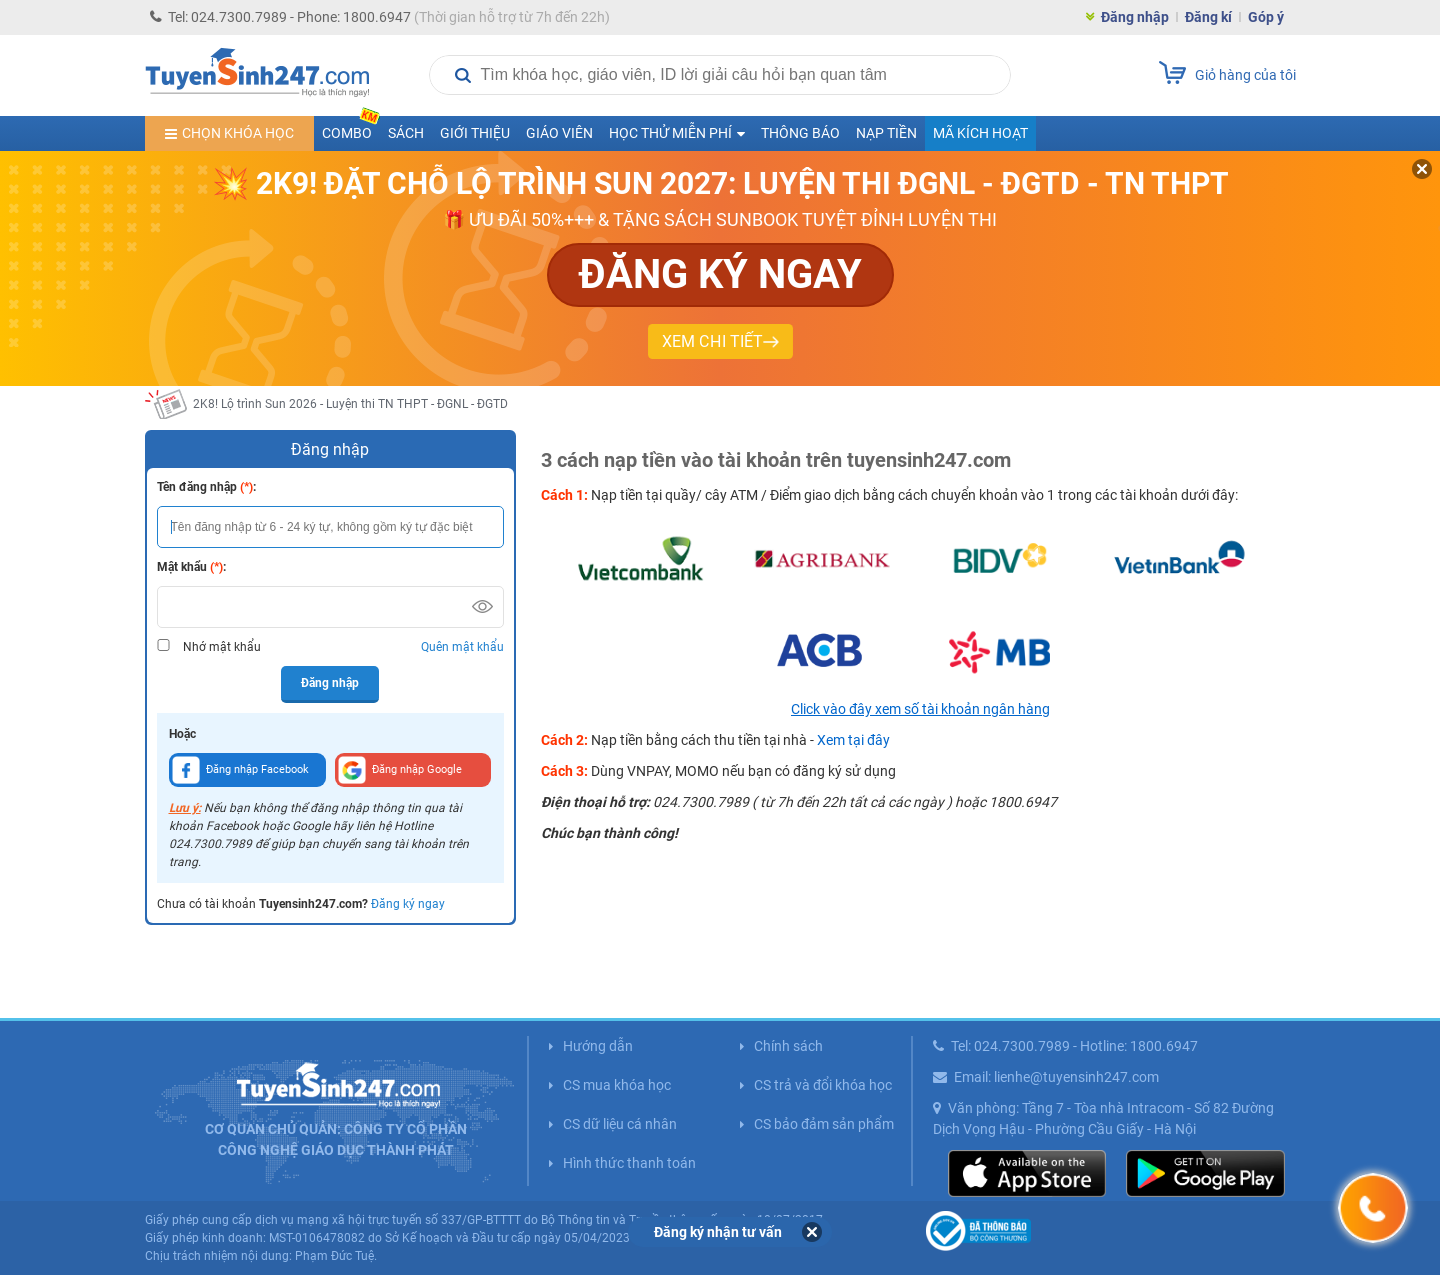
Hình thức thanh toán (629, 1163)
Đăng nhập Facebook (240, 770)
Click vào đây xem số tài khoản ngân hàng (920, 709)
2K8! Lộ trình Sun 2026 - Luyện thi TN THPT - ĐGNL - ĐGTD (350, 404)
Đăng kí (1208, 17)
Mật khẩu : (191, 567)
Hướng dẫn (598, 1046)
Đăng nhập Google (400, 770)
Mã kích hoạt (980, 133)
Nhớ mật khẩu (222, 647)
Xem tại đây (853, 740)
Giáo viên (559, 133)
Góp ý (1266, 17)
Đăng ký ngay (408, 904)
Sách (406, 133)
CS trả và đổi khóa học (823, 1085)
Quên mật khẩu (462, 647)
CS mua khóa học (617, 1085)
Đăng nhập (1135, 17)
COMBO (351, 128)
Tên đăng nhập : (206, 487)
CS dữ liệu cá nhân (620, 1124)
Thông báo (800, 133)
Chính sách (788, 1046)
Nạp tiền (886, 133)
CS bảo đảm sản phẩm (824, 1124)
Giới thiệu (475, 133)
